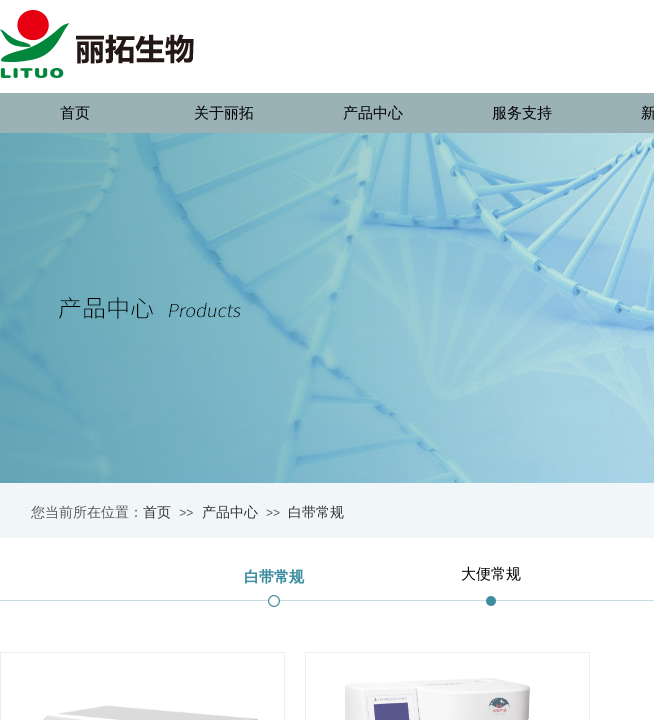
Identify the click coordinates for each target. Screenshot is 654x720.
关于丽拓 (224, 113)
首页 (75, 113)
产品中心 (373, 113)
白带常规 (316, 512)
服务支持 (522, 113)
